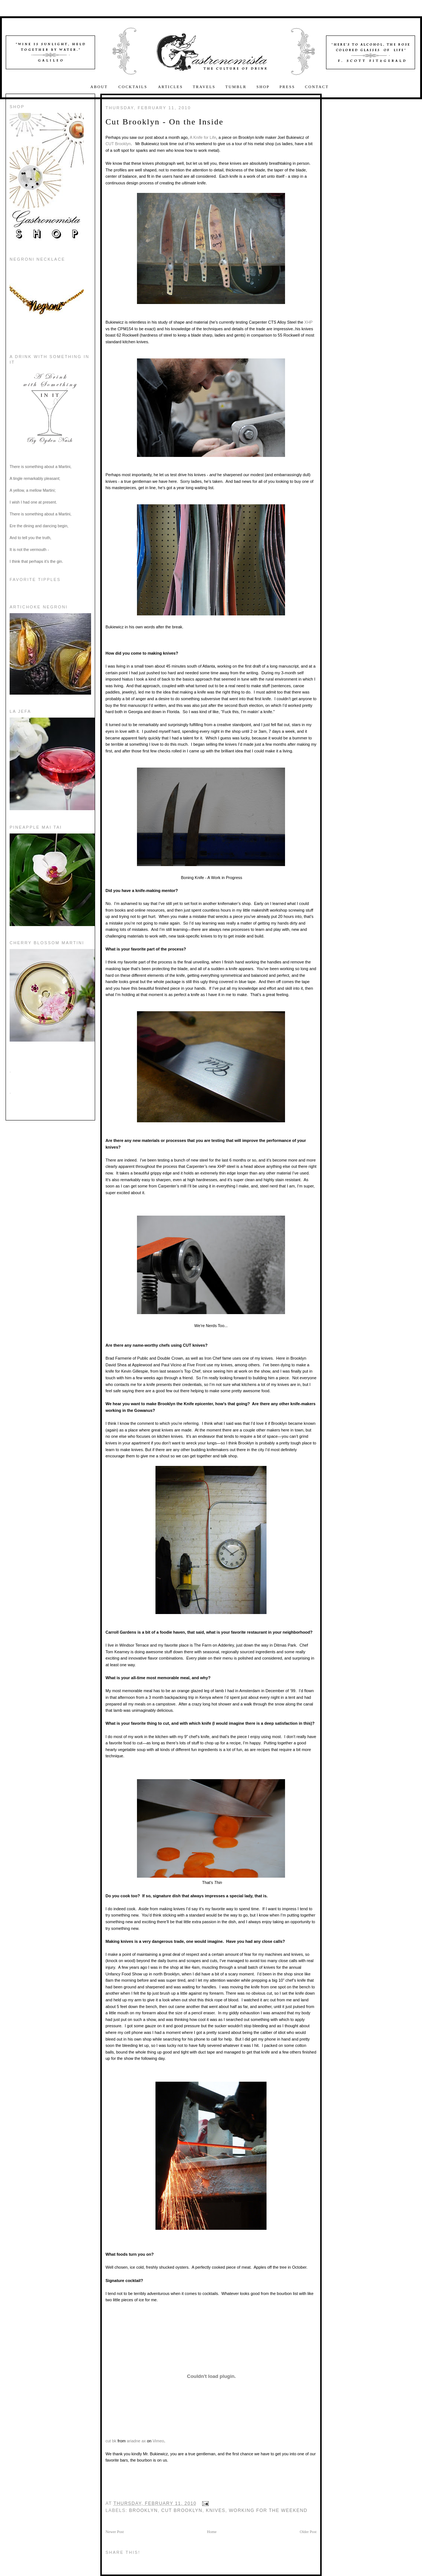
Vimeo (158, 2441)
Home (212, 2532)
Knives (215, 2510)
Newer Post (115, 2532)
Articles (170, 87)
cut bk (111, 2441)
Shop (263, 87)
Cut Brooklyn (181, 2510)
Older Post (308, 2532)
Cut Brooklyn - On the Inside (165, 121)
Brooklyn (143, 2510)
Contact (317, 87)
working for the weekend (268, 2510)
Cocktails (133, 87)
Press (287, 87)
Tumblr (236, 87)
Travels (204, 87)
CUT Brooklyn (118, 143)
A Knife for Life (203, 137)
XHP (308, 322)
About (100, 87)
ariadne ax (136, 2441)
